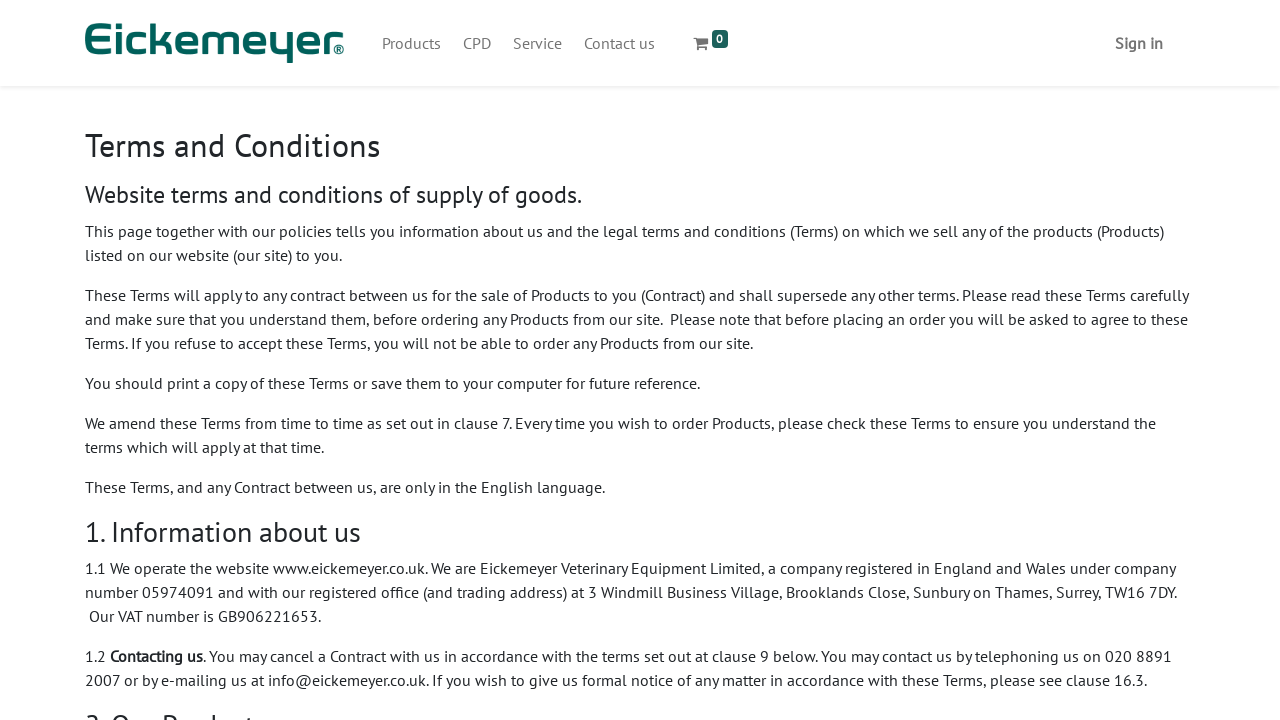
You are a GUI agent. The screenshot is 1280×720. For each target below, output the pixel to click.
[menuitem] (411, 43)
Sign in (1139, 43)
